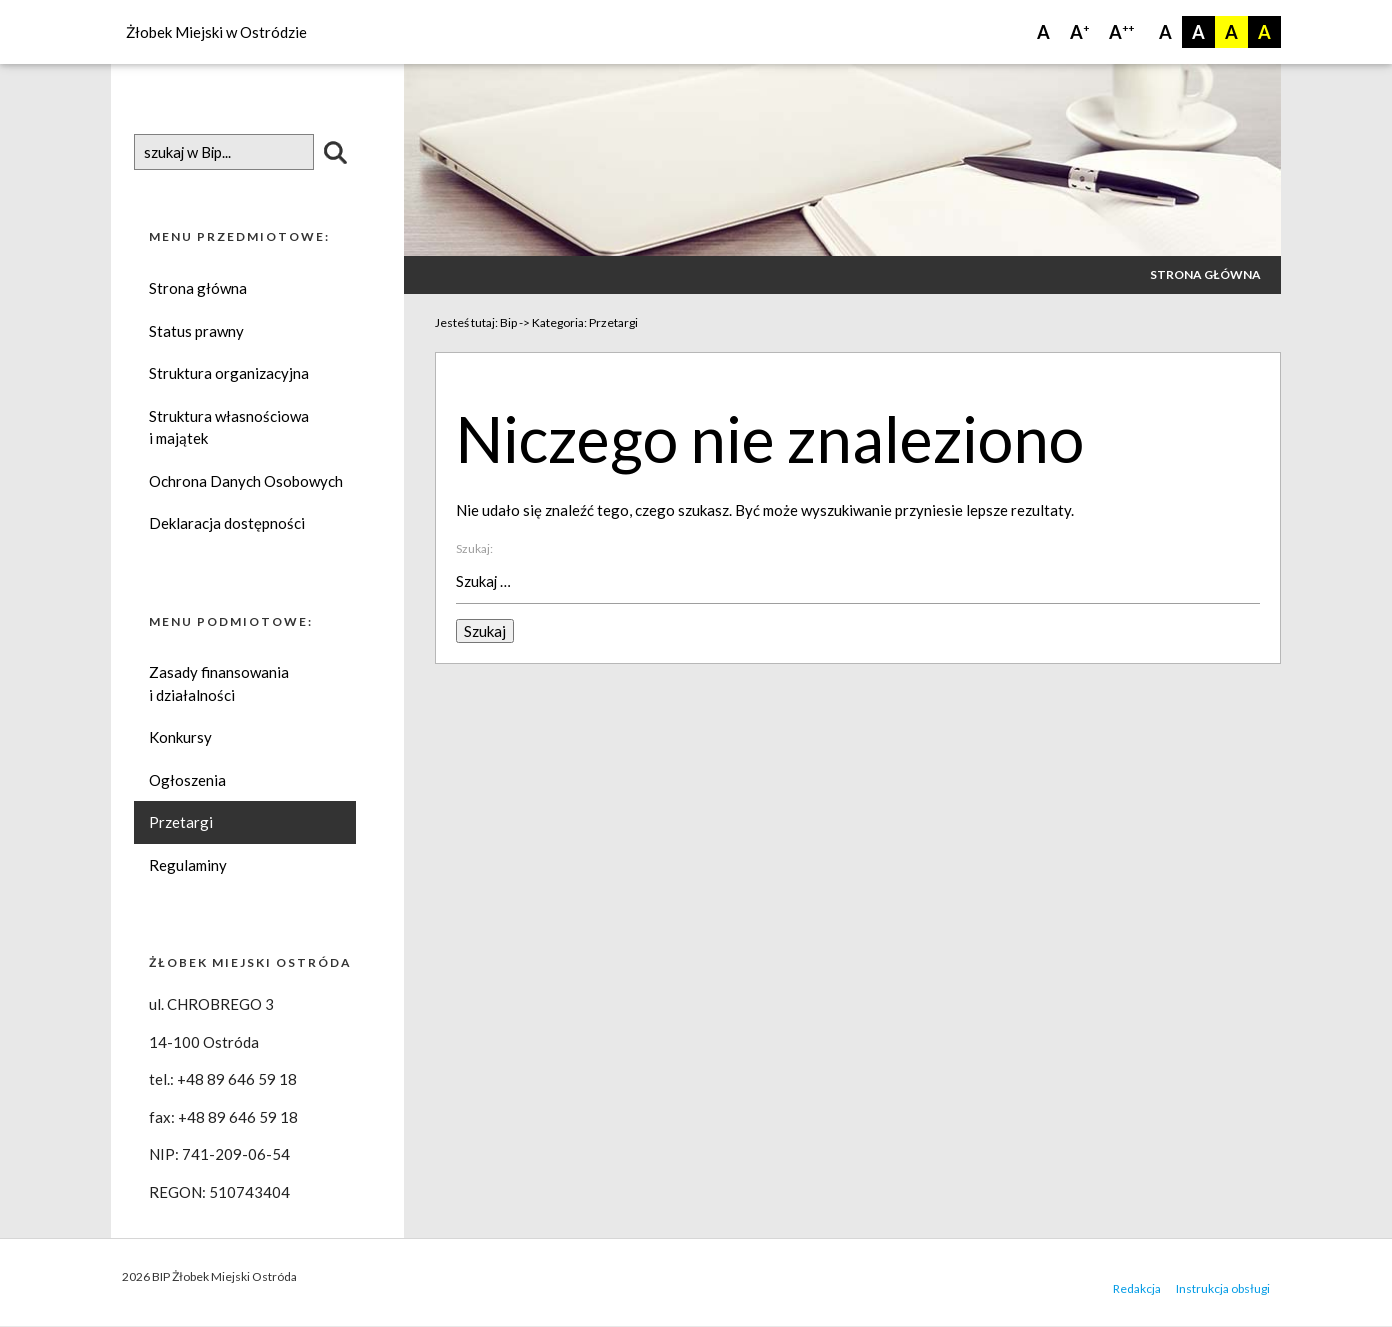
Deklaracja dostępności (227, 524)
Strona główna (198, 289)
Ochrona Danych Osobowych (246, 481)
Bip (508, 322)
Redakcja (1137, 1289)
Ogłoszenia (187, 781)
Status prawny (196, 331)
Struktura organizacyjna (229, 374)
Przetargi (181, 823)
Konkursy (180, 738)
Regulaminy (188, 866)
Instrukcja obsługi (1223, 1289)
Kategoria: (585, 322)
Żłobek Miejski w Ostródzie (216, 32)
